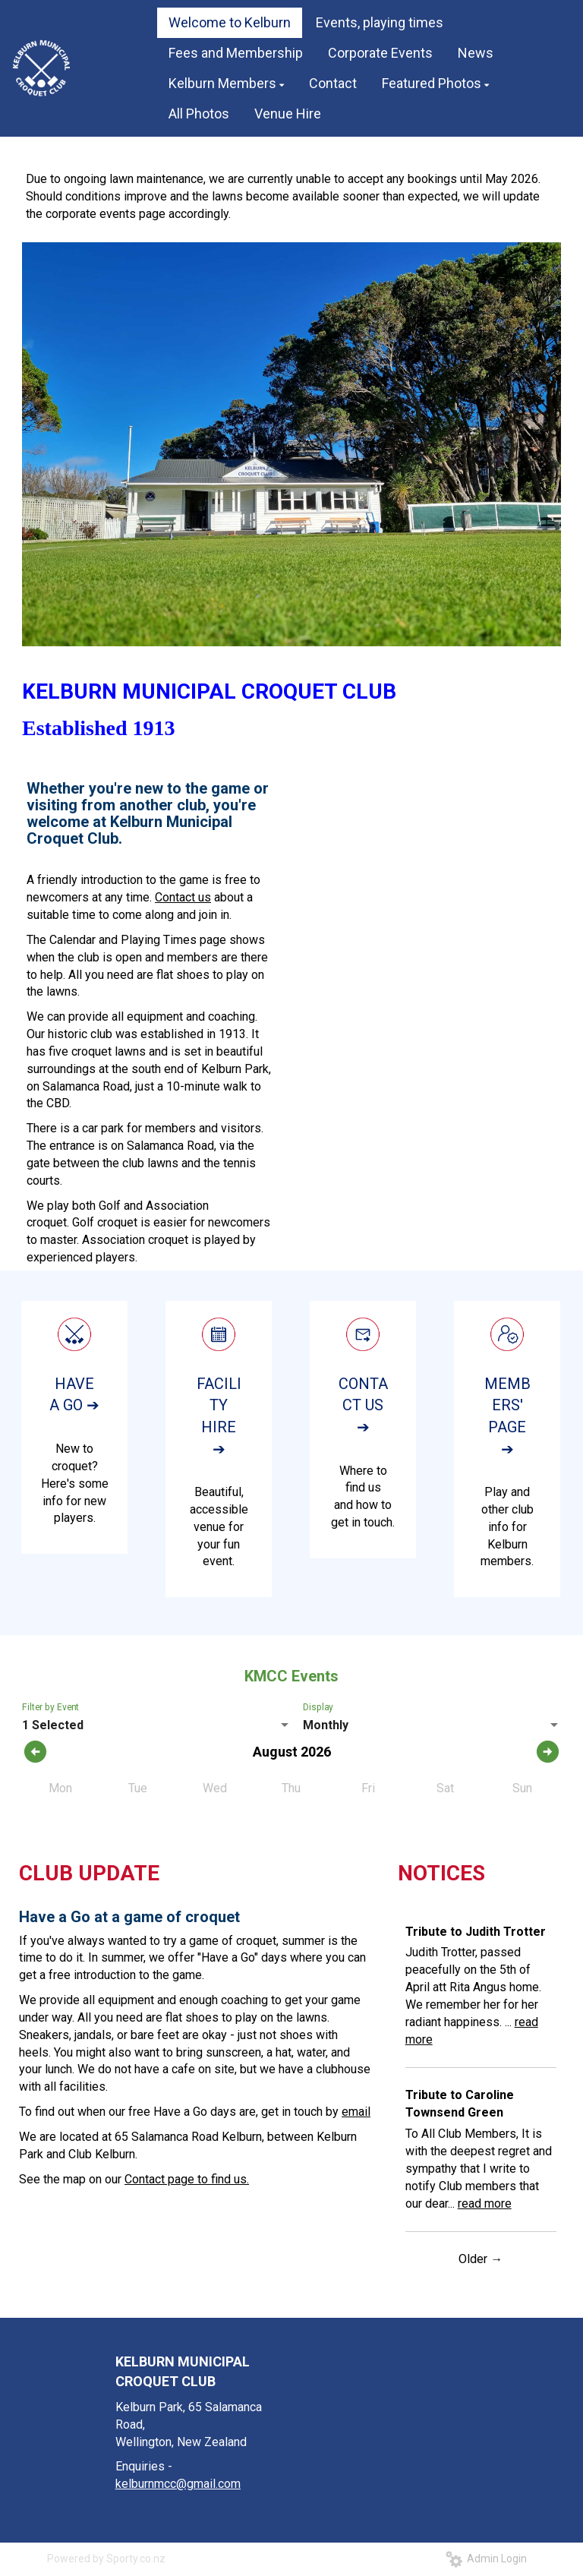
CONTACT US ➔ (363, 1405)
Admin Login (486, 2558)
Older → (481, 2259)
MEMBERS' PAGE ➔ (507, 1416)
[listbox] (157, 1725)
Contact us (183, 897)
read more (485, 2203)
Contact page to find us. (186, 2179)
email (356, 2111)
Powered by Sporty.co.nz (106, 2558)
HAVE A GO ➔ (74, 1395)
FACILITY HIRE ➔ (219, 1416)
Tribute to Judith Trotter (475, 1931)
